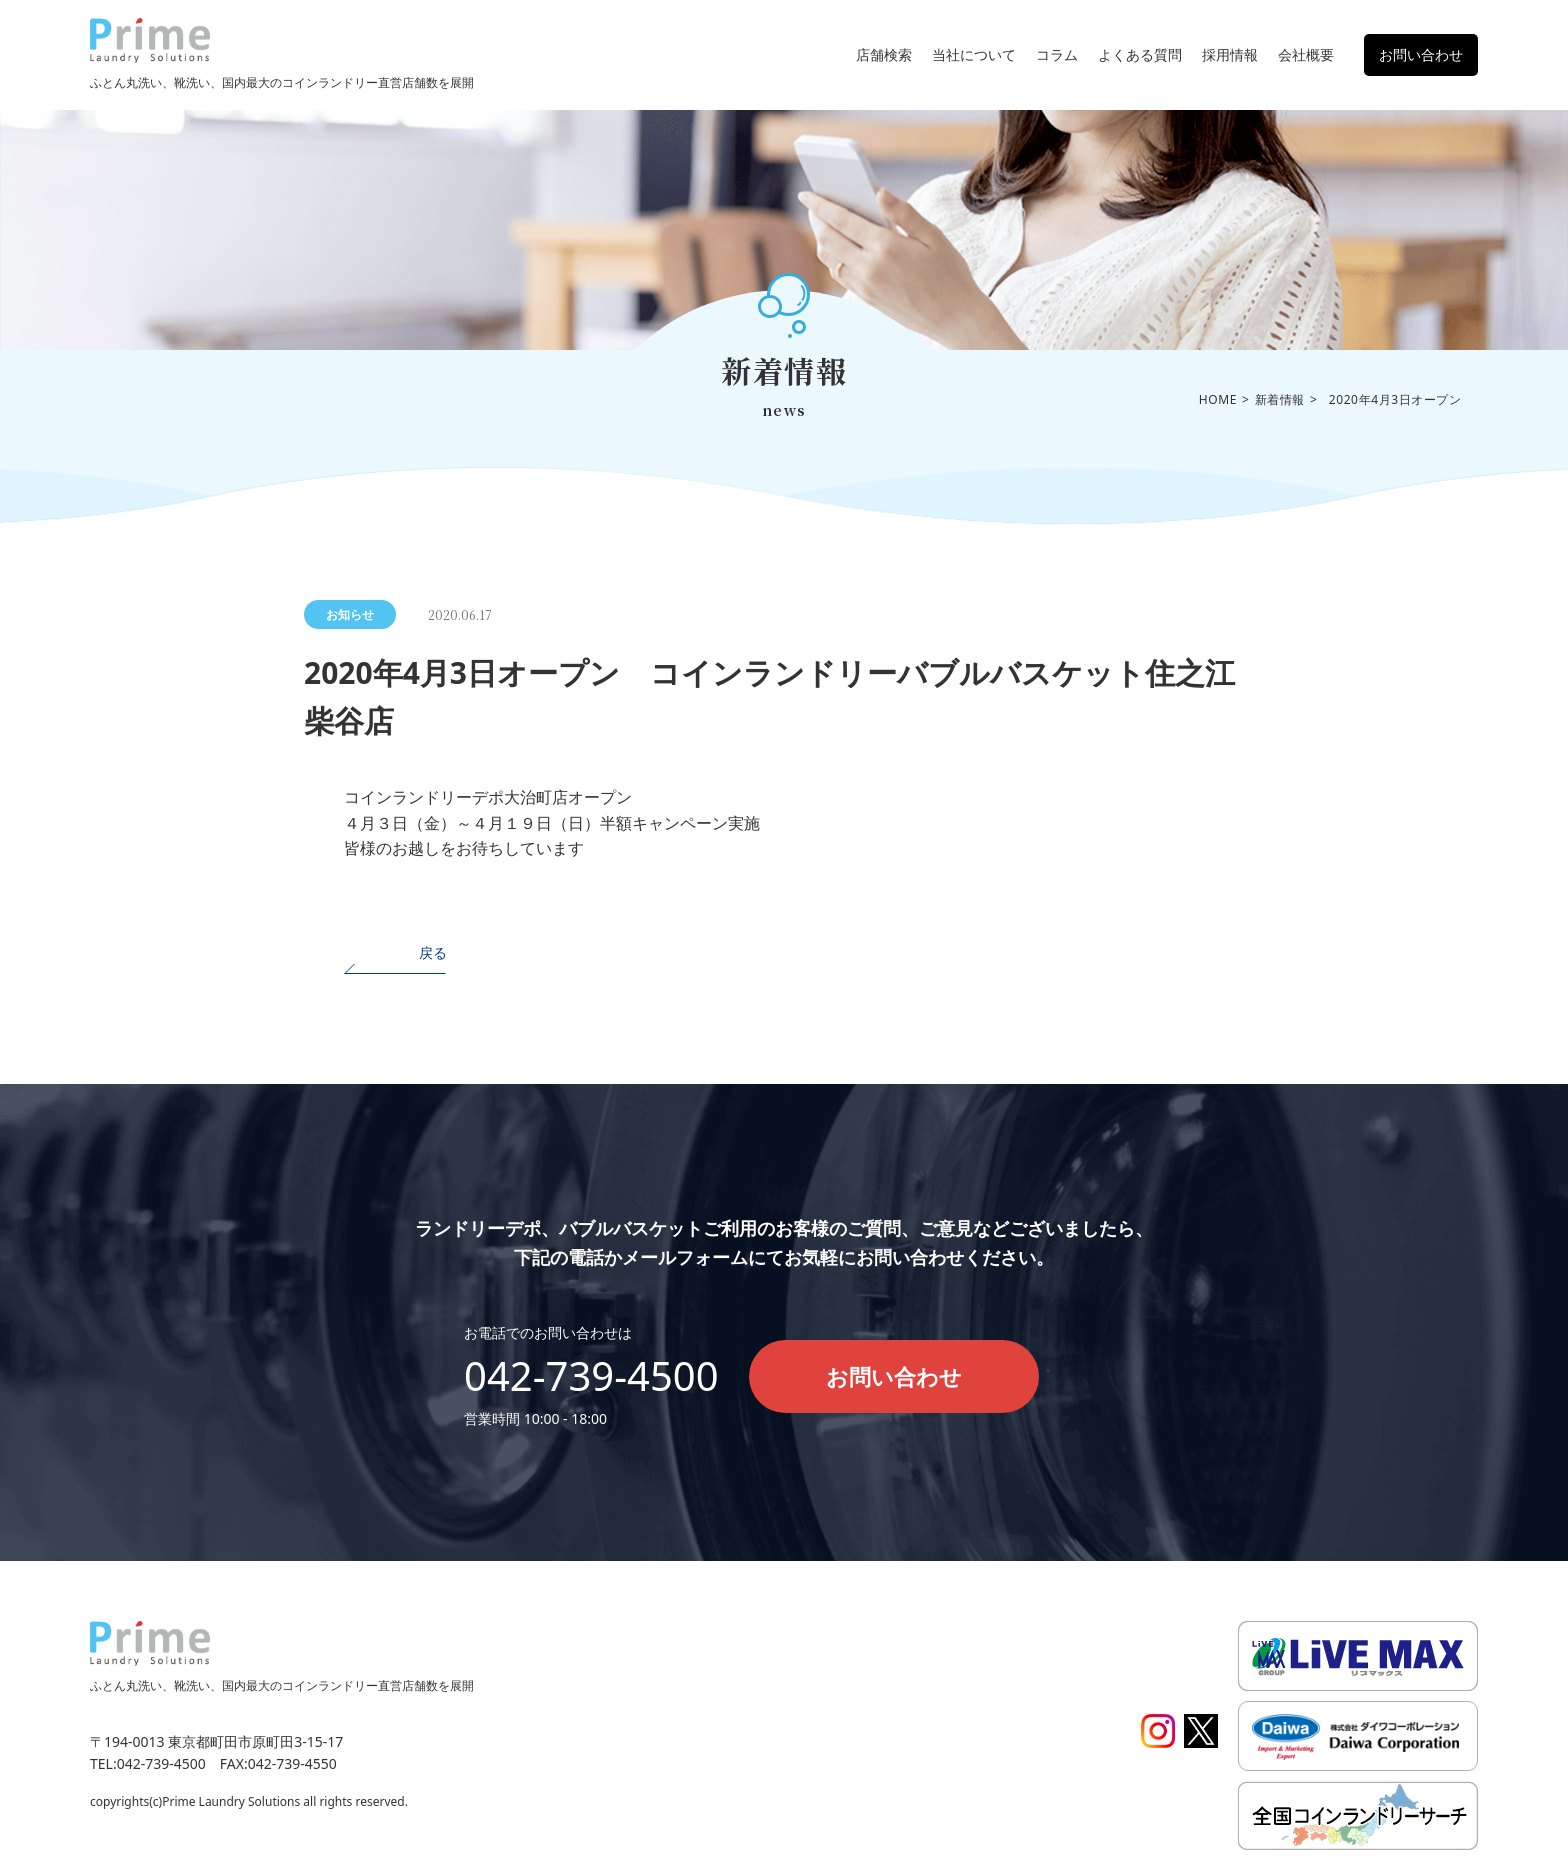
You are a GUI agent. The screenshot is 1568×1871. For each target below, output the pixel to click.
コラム (1057, 54)
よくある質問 (1140, 54)
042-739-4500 (591, 1375)
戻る (433, 952)
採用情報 (1230, 54)
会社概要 (1306, 54)
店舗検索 (884, 54)
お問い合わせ (1421, 54)
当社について (974, 54)
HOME (1218, 399)
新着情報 (1280, 399)
